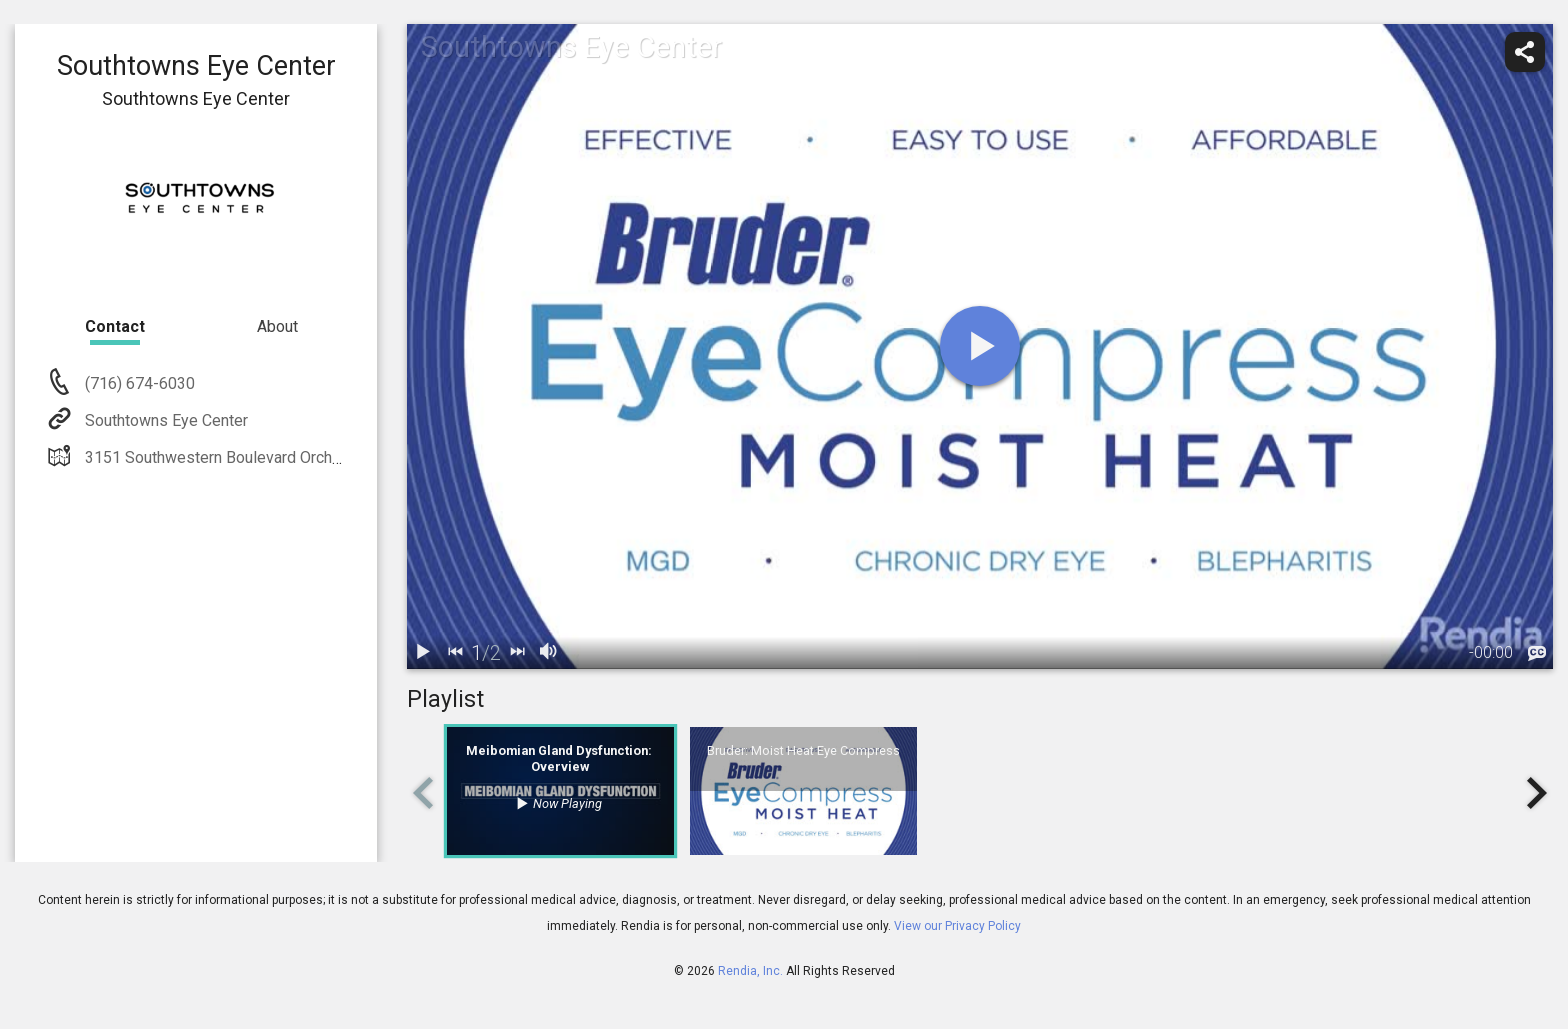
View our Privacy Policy (957, 926)
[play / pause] (423, 653)
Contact (115, 326)
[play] (980, 346)
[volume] (549, 653)
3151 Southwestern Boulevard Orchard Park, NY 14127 (273, 457)
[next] (517, 653)
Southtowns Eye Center (164, 420)
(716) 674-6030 (138, 383)
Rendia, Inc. (750, 971)
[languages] (1537, 654)
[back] (455, 653)
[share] (1525, 52)
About (277, 326)
